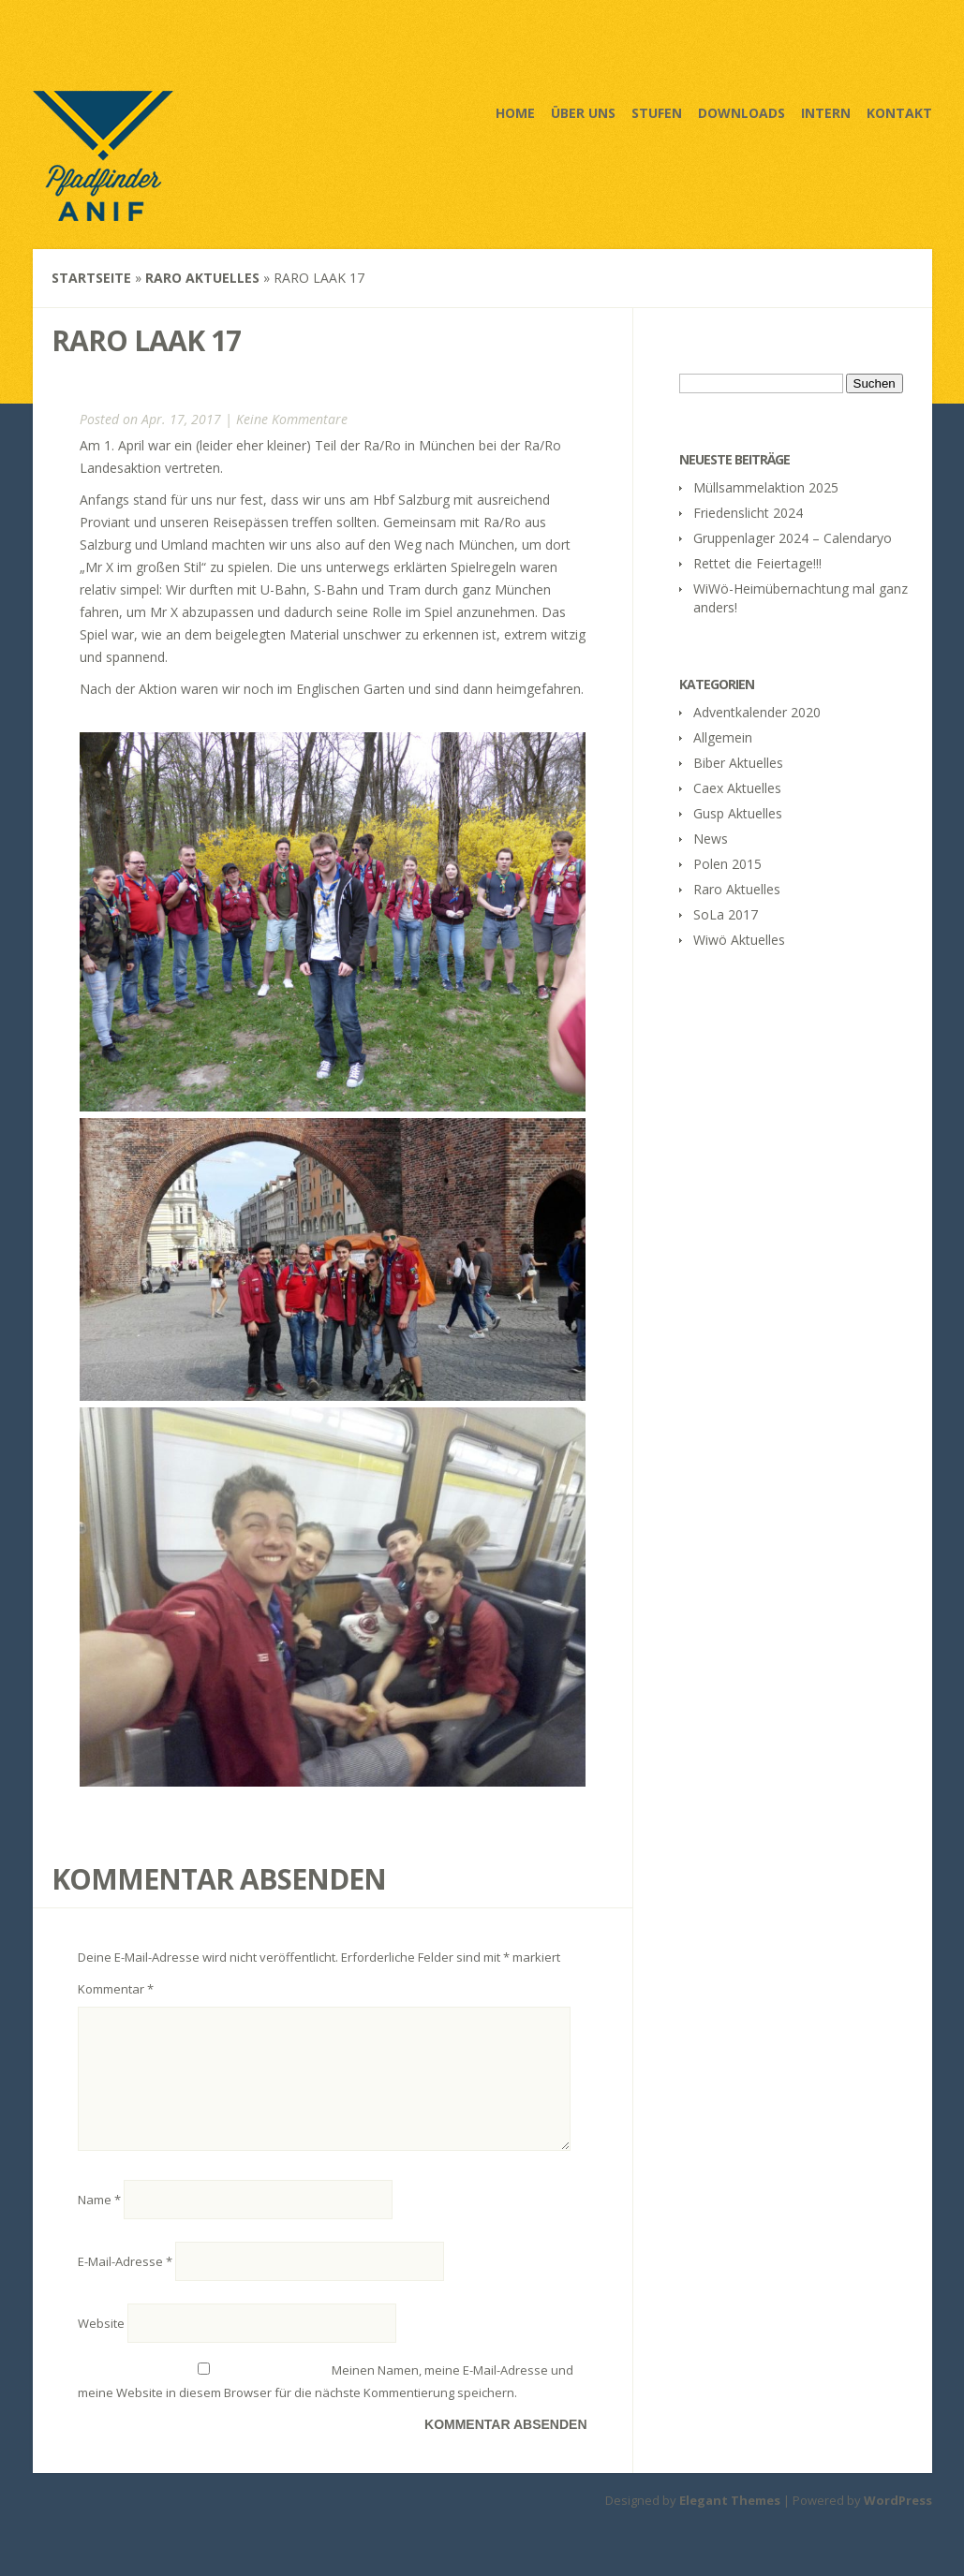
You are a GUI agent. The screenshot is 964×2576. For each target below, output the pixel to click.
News (710, 838)
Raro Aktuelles (202, 278)
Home (515, 113)
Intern (826, 113)
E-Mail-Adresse (125, 2283)
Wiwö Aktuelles (739, 940)
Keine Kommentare (292, 419)
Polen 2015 (727, 864)
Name (99, 2222)
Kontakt (899, 113)
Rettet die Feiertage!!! (757, 563)
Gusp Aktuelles (737, 813)
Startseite (91, 278)
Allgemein (722, 737)
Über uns (583, 113)
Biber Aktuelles (738, 763)
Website (101, 2345)
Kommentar (116, 1988)
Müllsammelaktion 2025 (765, 487)
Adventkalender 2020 (757, 712)
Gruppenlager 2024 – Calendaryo (792, 538)
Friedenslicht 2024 (748, 513)
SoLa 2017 (725, 914)
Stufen (656, 113)
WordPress (898, 2522)
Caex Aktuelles (737, 788)
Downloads (741, 113)
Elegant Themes (729, 2522)
